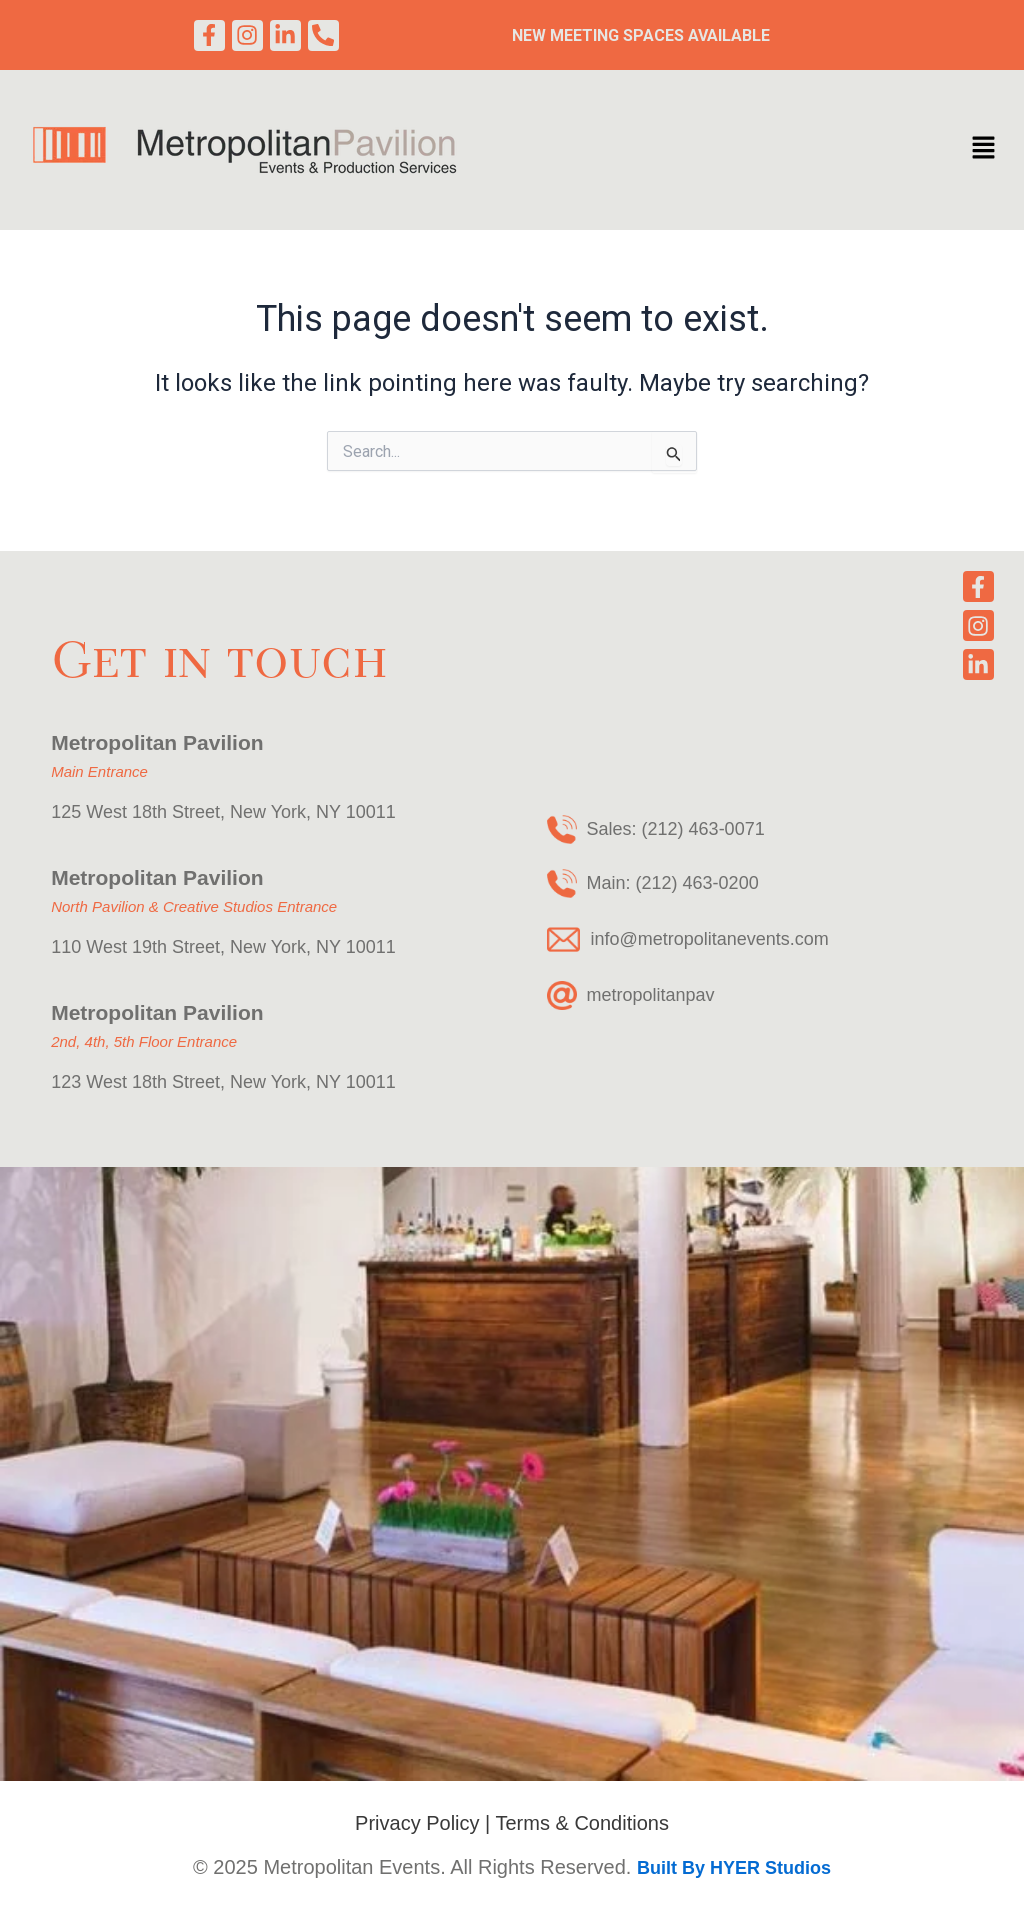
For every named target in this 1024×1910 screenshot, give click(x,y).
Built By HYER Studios (734, 1868)
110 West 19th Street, (138, 947)
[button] (983, 154)
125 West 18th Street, (140, 812)
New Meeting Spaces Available (641, 37)
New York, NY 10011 (313, 812)
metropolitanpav (651, 995)
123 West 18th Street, (140, 1082)
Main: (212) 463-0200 (673, 883)
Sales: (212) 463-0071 (676, 829)
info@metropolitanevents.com (709, 939)
